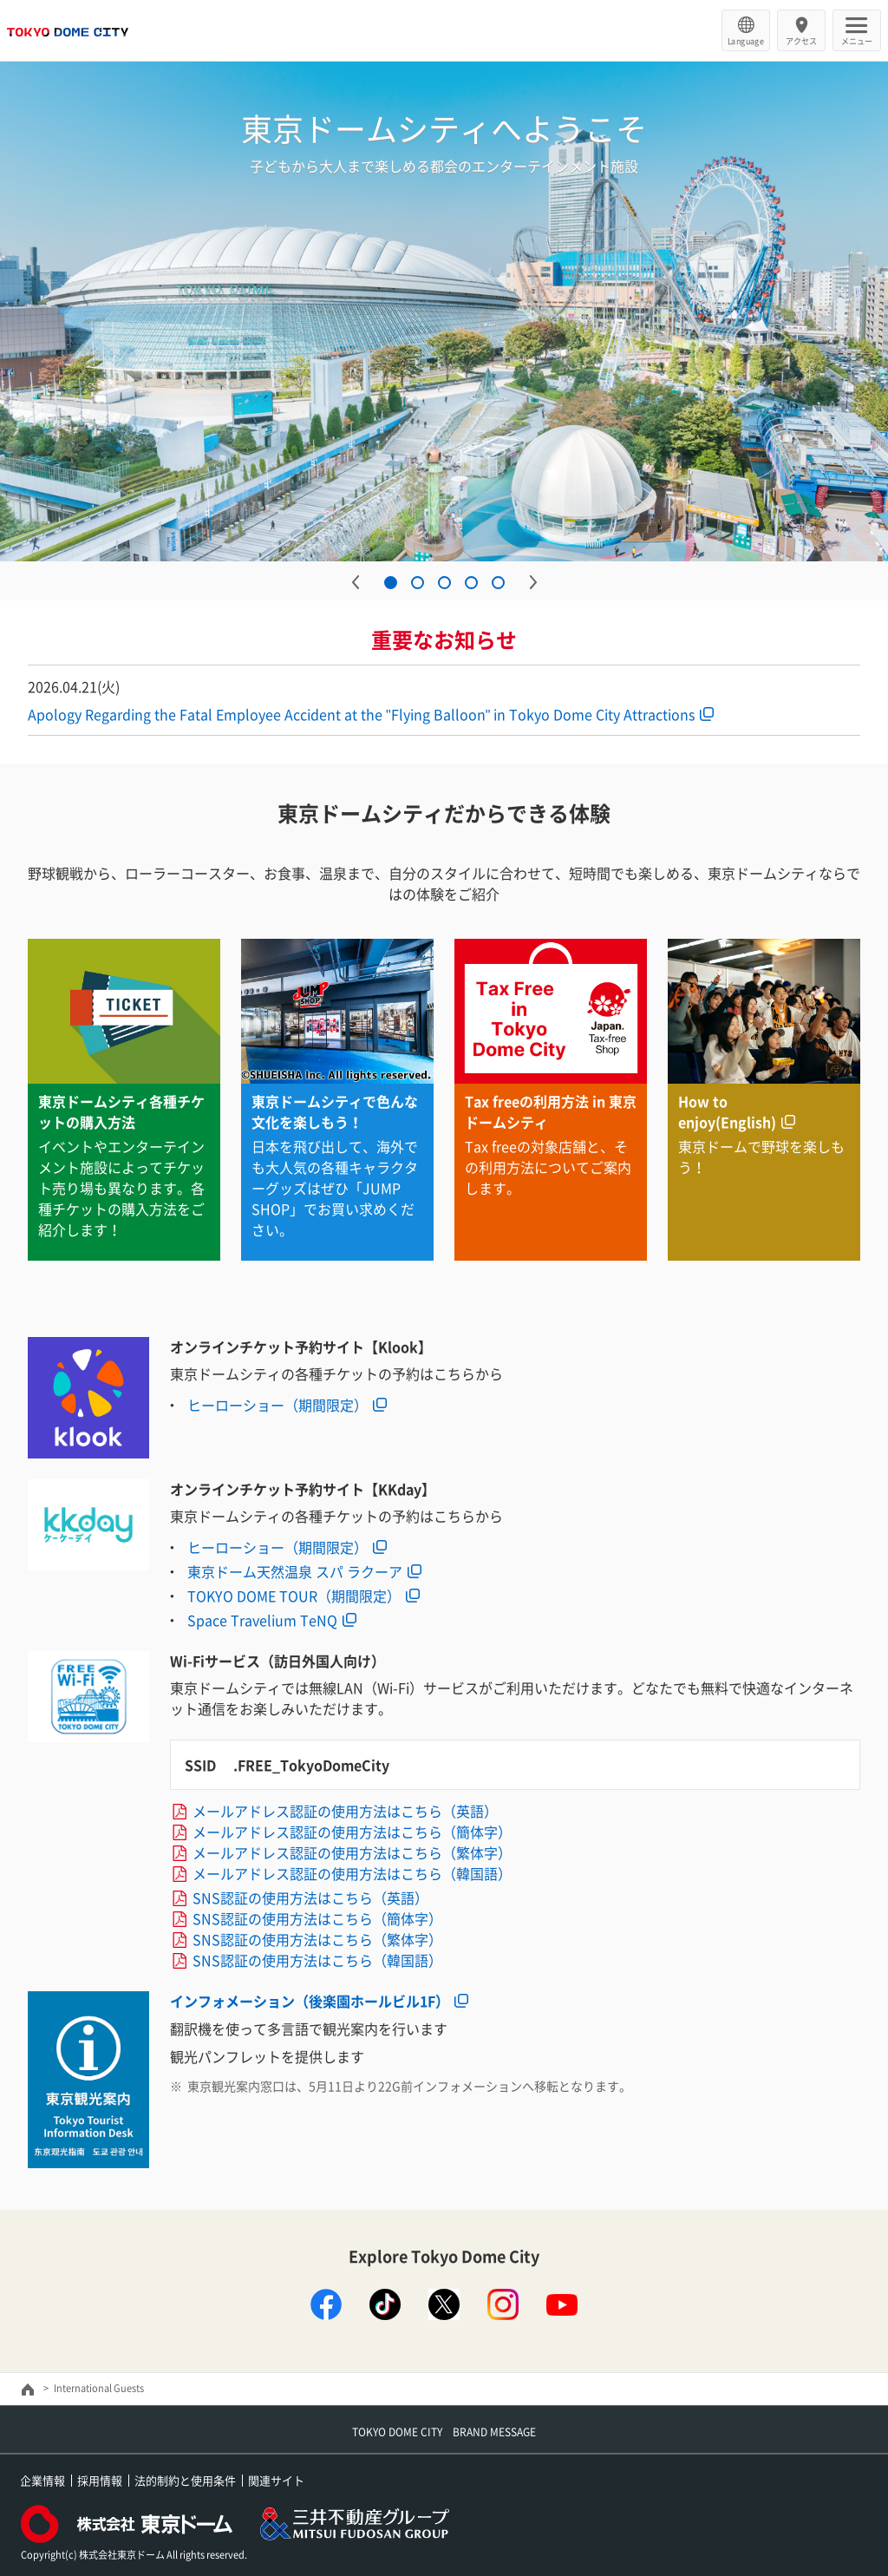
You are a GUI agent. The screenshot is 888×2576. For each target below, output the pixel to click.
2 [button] (417, 582)
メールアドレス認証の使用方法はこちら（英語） (345, 1810)
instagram (503, 2304)
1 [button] (390, 582)
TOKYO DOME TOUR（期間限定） (294, 1595)
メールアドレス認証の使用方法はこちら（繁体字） (352, 1852)
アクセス (801, 41)
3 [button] (444, 582)
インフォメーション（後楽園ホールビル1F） (309, 2000)
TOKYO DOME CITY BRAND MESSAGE (444, 2432)
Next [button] (533, 582)
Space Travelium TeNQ (262, 1619)
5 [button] (498, 582)
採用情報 (99, 2480)
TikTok (385, 2304)
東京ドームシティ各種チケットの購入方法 (121, 1111)
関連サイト (276, 2480)
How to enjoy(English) (727, 1111)
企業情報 (42, 2480)
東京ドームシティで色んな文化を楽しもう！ (334, 1111)
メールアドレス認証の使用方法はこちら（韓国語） (352, 1873)
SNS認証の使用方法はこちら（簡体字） (317, 1918)
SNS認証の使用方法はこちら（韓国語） (317, 1960)
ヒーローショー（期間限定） (277, 1404)
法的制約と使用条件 (185, 2480)
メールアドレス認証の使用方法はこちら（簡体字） (352, 1831)
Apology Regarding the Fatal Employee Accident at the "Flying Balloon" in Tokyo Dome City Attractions (361, 714)
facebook (326, 2304)
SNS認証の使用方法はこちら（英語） (310, 1897)
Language (746, 41)
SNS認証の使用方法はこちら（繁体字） (317, 1939)
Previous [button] (355, 582)
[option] (444, 311)
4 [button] (471, 582)
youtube (562, 2304)
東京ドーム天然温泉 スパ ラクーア (294, 1571)
